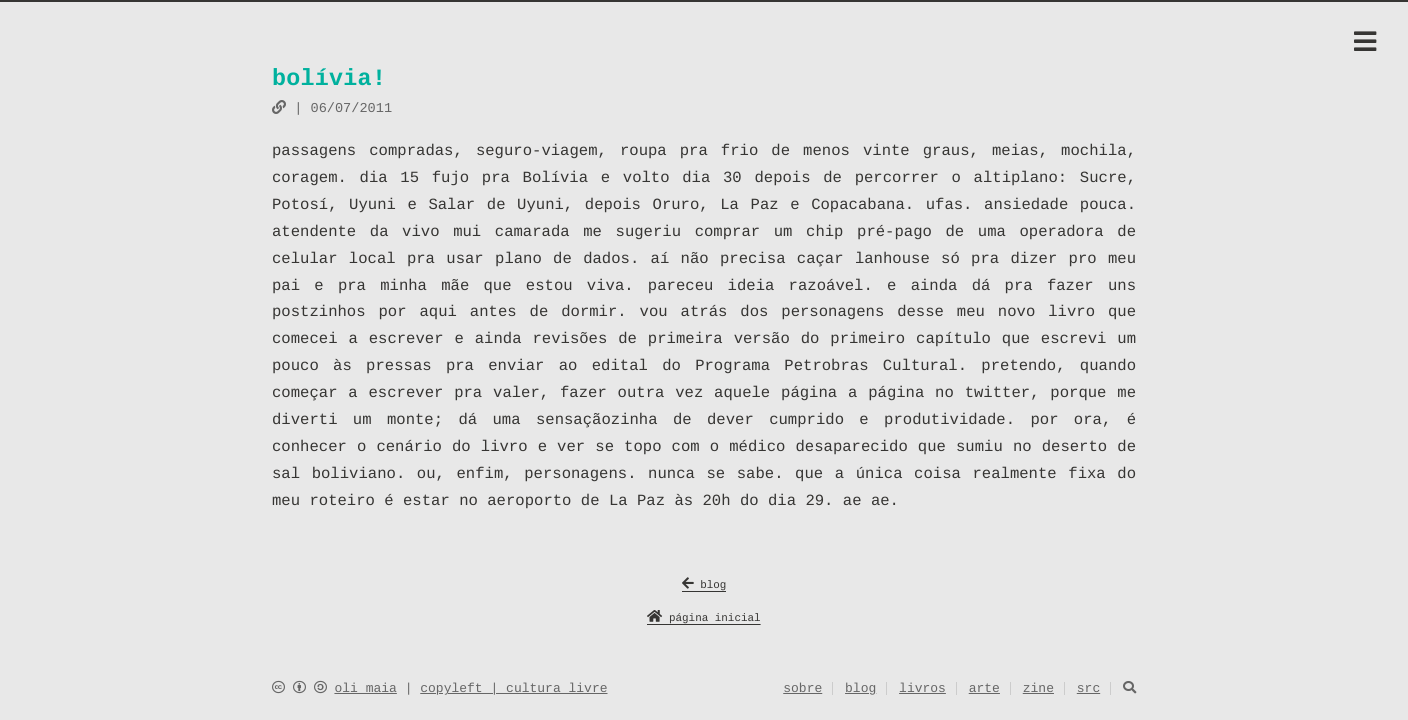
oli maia (365, 689)
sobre (802, 690)
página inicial (703, 619)
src (1088, 690)
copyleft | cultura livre (513, 689)
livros (922, 690)
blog (704, 586)
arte (984, 690)
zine (1038, 690)
